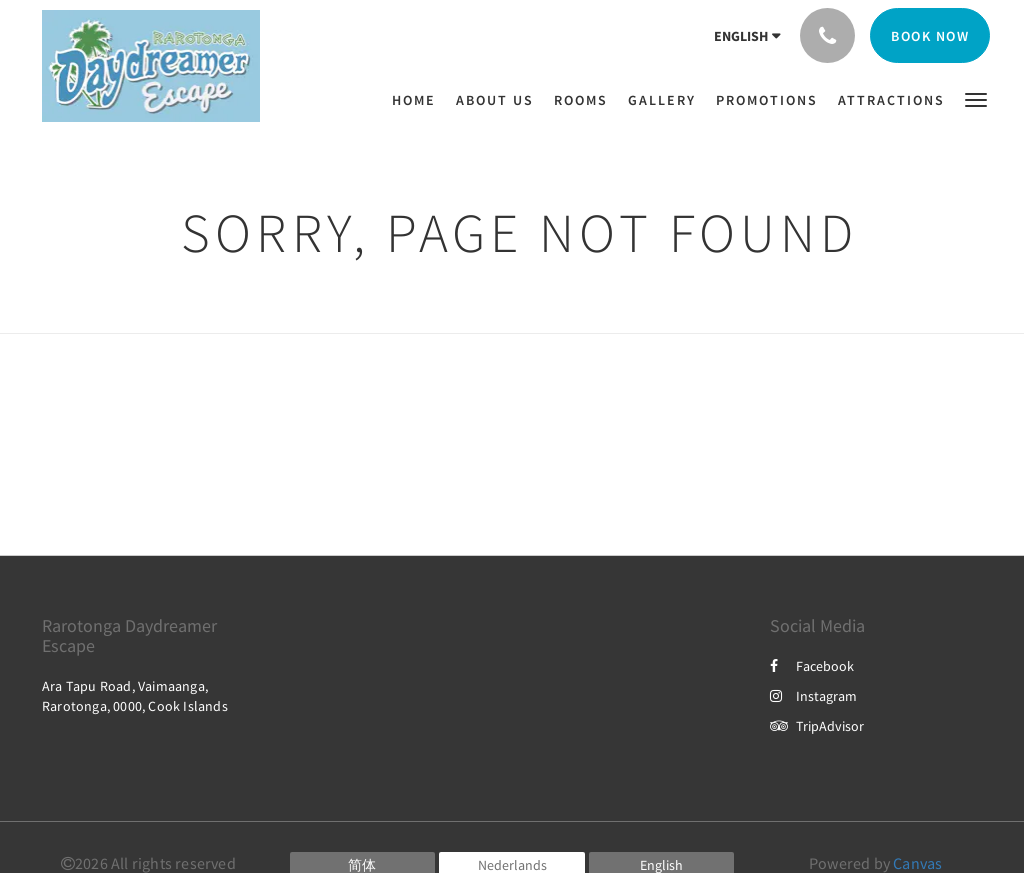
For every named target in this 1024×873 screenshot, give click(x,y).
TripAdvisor (817, 726)
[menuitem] (419, 100)
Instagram (813, 696)
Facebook (812, 666)
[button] (976, 98)
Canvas (917, 863)
